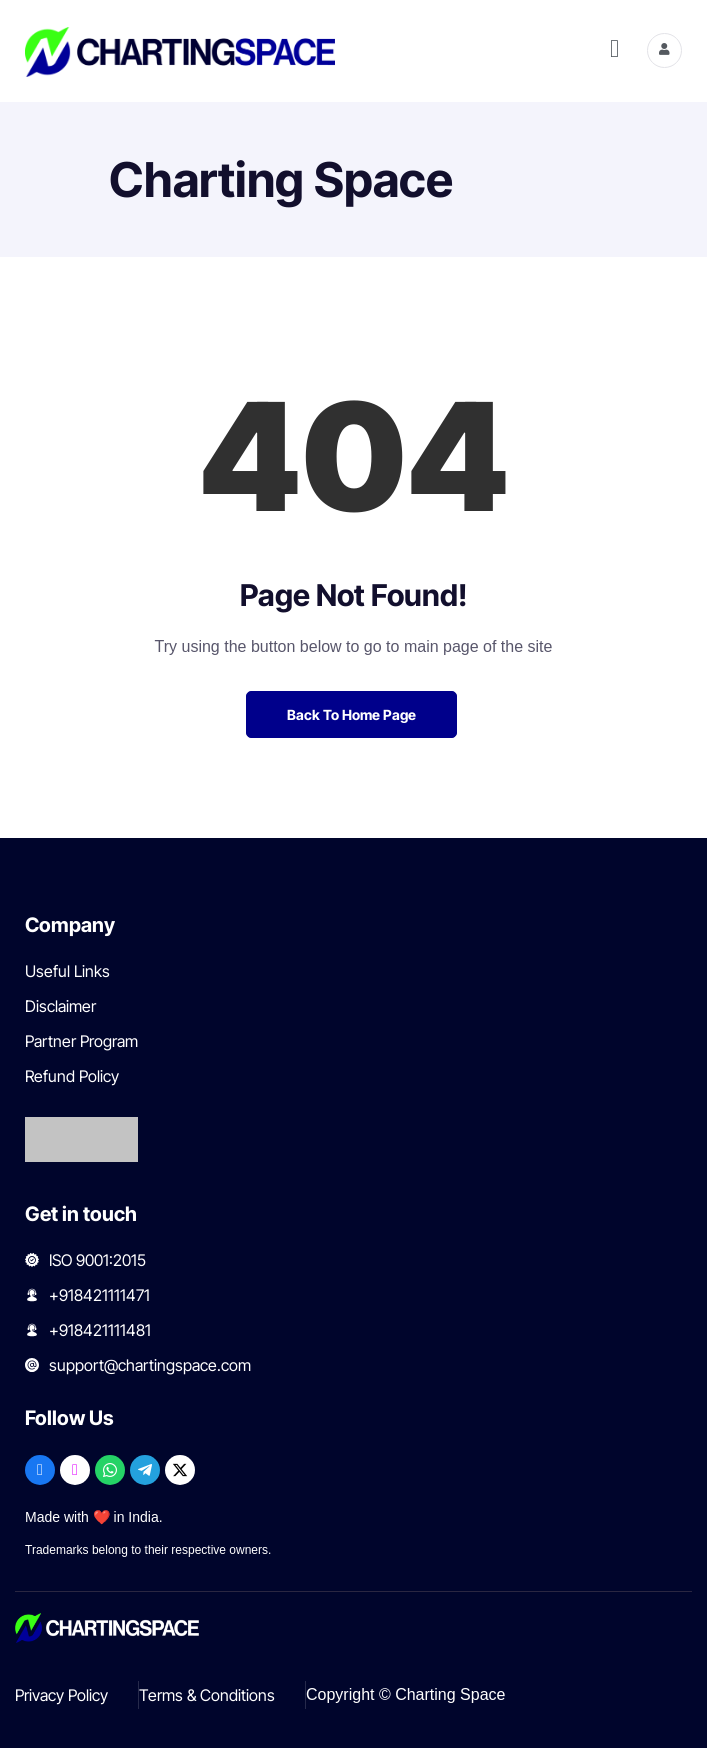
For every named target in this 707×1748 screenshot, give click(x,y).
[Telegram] (145, 1470)
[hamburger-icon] (614, 51)
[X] (180, 1470)
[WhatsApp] (110, 1470)
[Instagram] (75, 1470)
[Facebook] (40, 1470)
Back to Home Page (351, 714)
